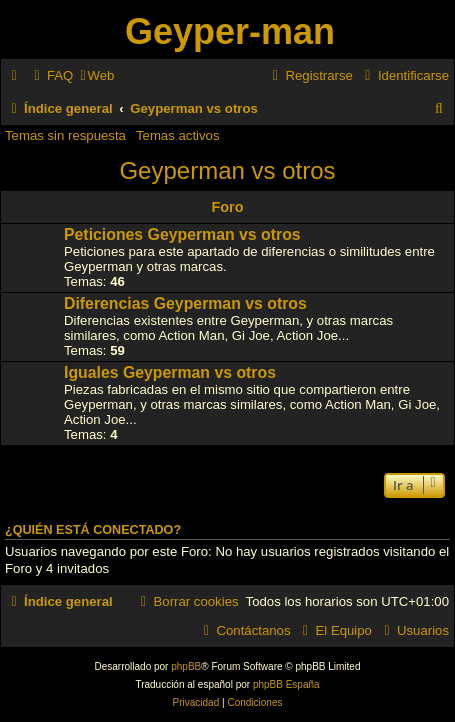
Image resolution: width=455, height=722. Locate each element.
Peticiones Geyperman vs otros (182, 234)
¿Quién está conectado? (93, 530)
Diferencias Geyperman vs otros (185, 303)
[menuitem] (51, 75)
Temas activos (178, 135)
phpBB (186, 666)
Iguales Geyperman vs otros (170, 372)
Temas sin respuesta (65, 135)
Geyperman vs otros (227, 170)
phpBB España (286, 684)
